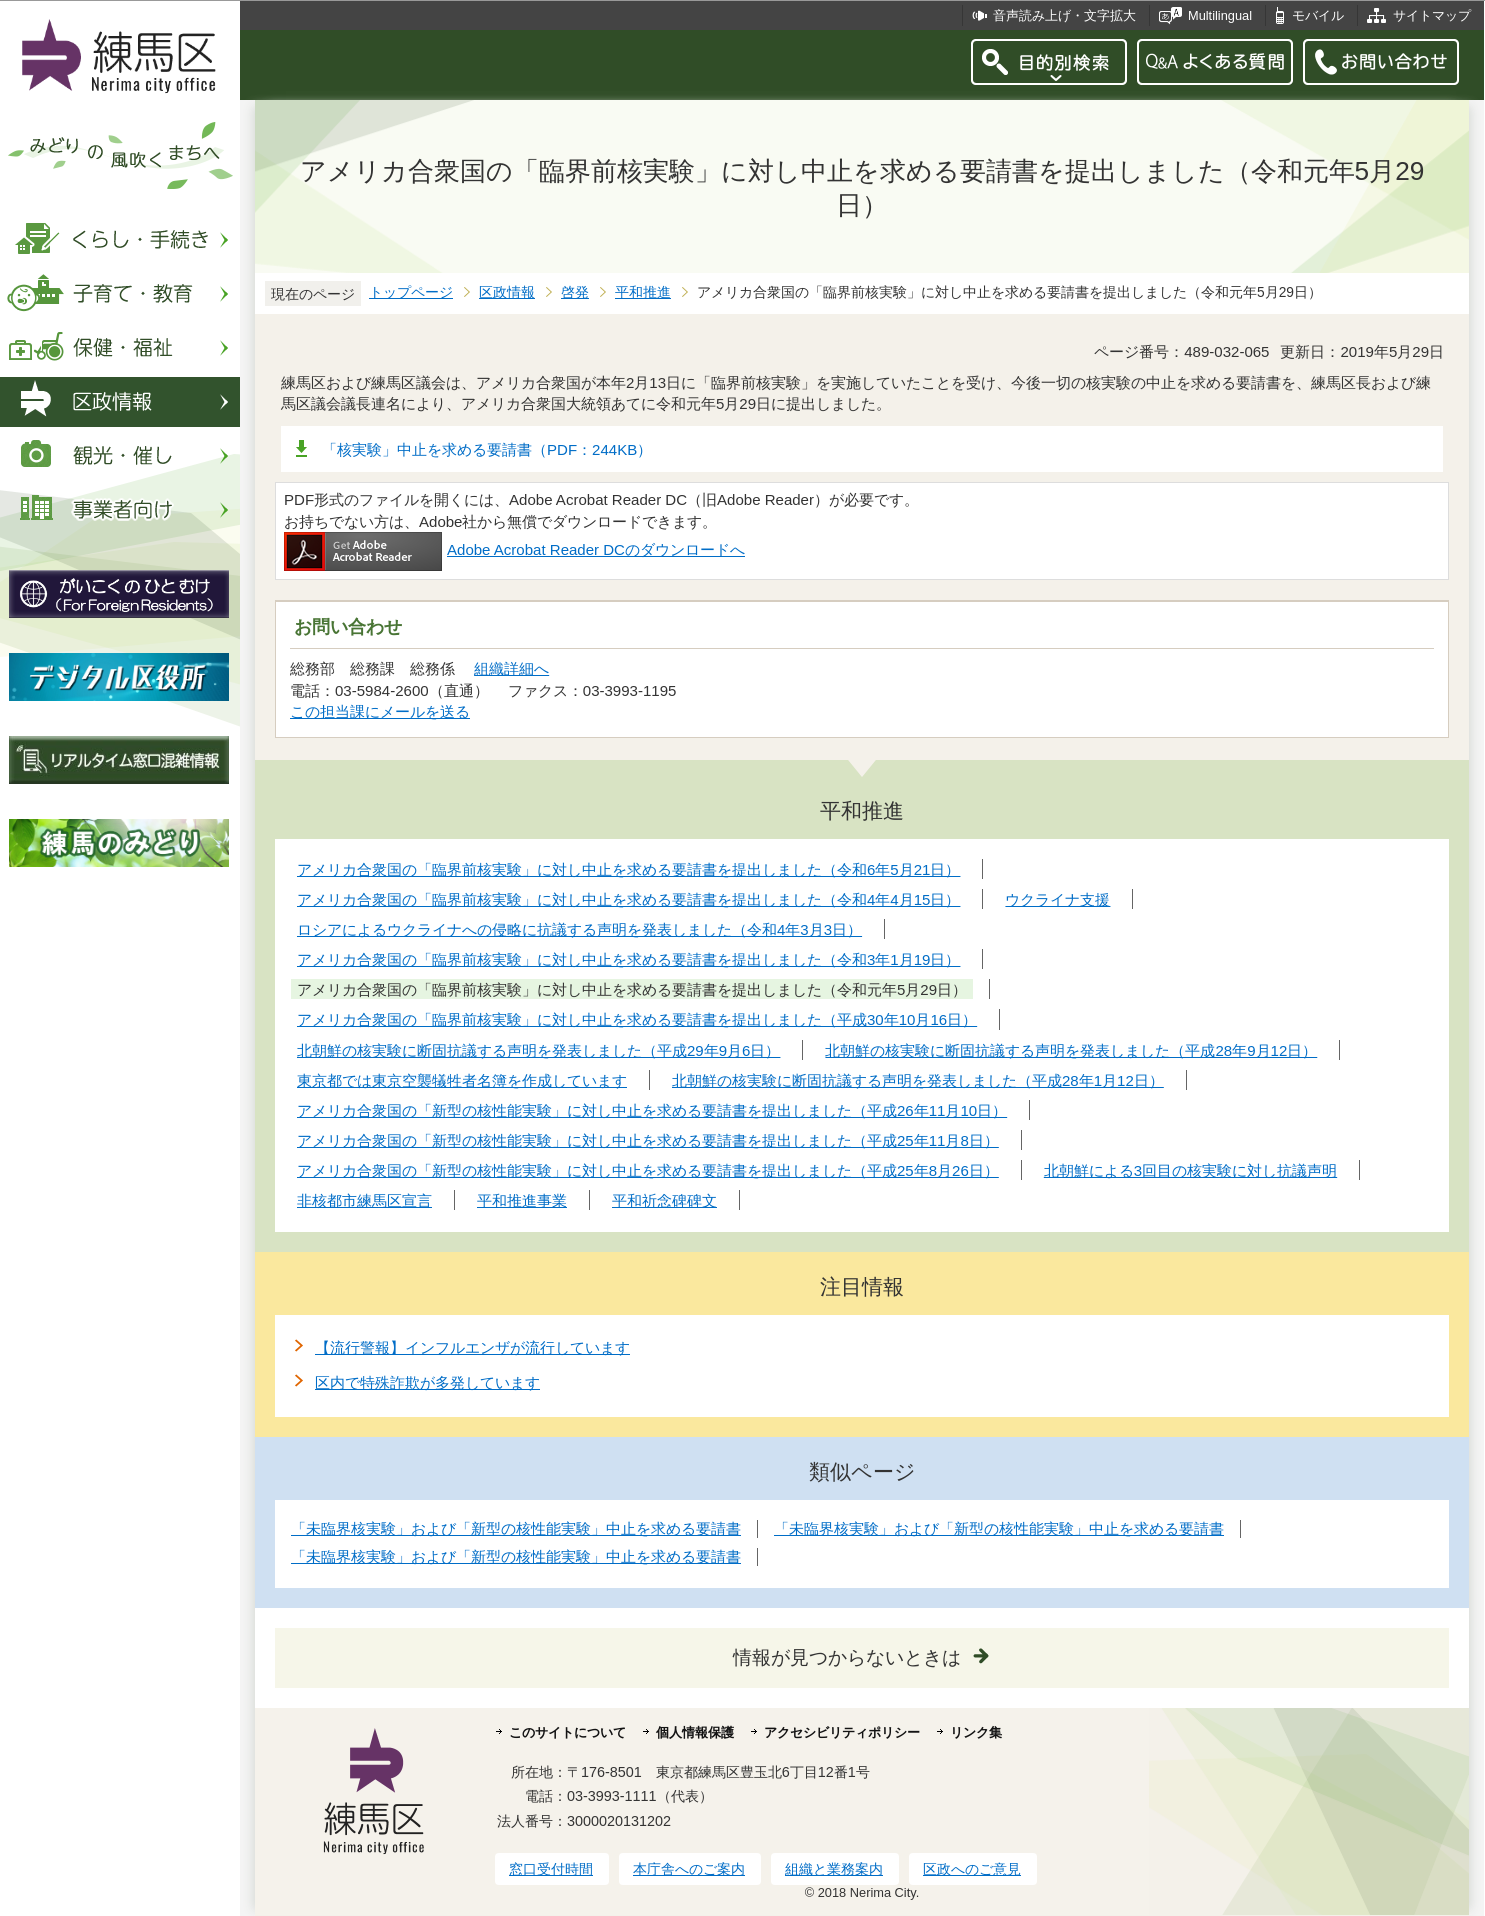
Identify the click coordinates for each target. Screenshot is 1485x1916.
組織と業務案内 (834, 1869)
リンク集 (976, 1732)
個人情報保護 (695, 1732)
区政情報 (507, 292)
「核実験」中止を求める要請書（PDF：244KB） (487, 449)
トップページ (411, 292)
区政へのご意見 (972, 1869)
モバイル (1318, 15)
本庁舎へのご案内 (689, 1869)
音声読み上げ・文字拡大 (1064, 15)
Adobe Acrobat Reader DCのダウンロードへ (514, 549)
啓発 (575, 292)
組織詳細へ (511, 668)
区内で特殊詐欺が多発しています (427, 1382)
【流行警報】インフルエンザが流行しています (472, 1347)
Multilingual (1220, 15)
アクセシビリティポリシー (842, 1732)
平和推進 (643, 292)
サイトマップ (1432, 15)
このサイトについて (567, 1732)
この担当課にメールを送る (380, 711)
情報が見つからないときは (847, 1657)
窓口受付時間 (551, 1869)
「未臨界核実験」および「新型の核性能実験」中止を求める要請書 (516, 1528)
